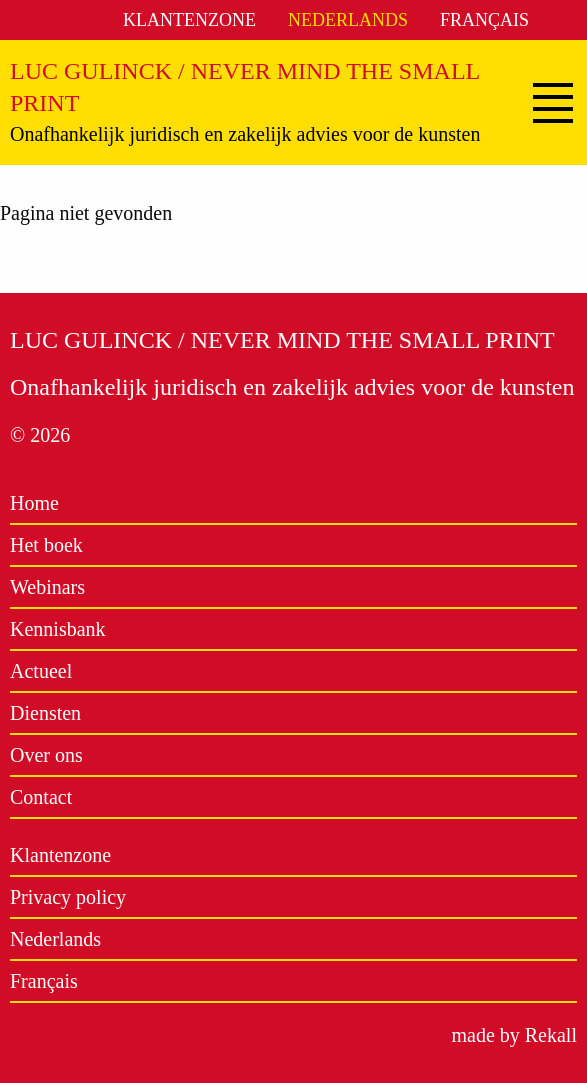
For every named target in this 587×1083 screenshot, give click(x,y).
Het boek (46, 545)
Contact (41, 797)
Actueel (41, 671)
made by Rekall (514, 1035)
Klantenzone (189, 20)
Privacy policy (68, 897)
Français (484, 20)
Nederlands (348, 20)
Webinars (47, 587)
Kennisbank (58, 629)
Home (34, 503)
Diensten (45, 713)
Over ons (46, 755)
